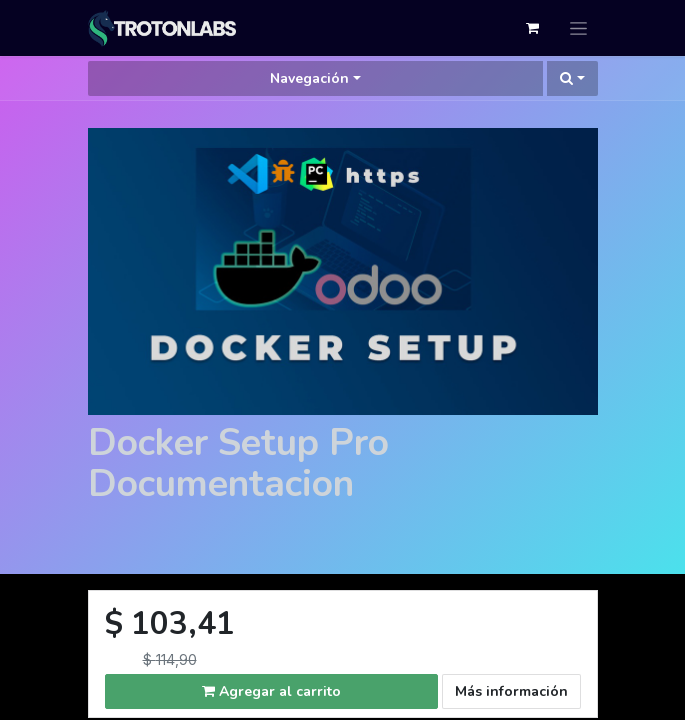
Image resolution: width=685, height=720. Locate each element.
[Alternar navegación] (578, 28)
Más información (511, 691)
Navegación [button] (309, 78)
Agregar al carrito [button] (271, 691)
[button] (572, 78)
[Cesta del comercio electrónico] (533, 28)
